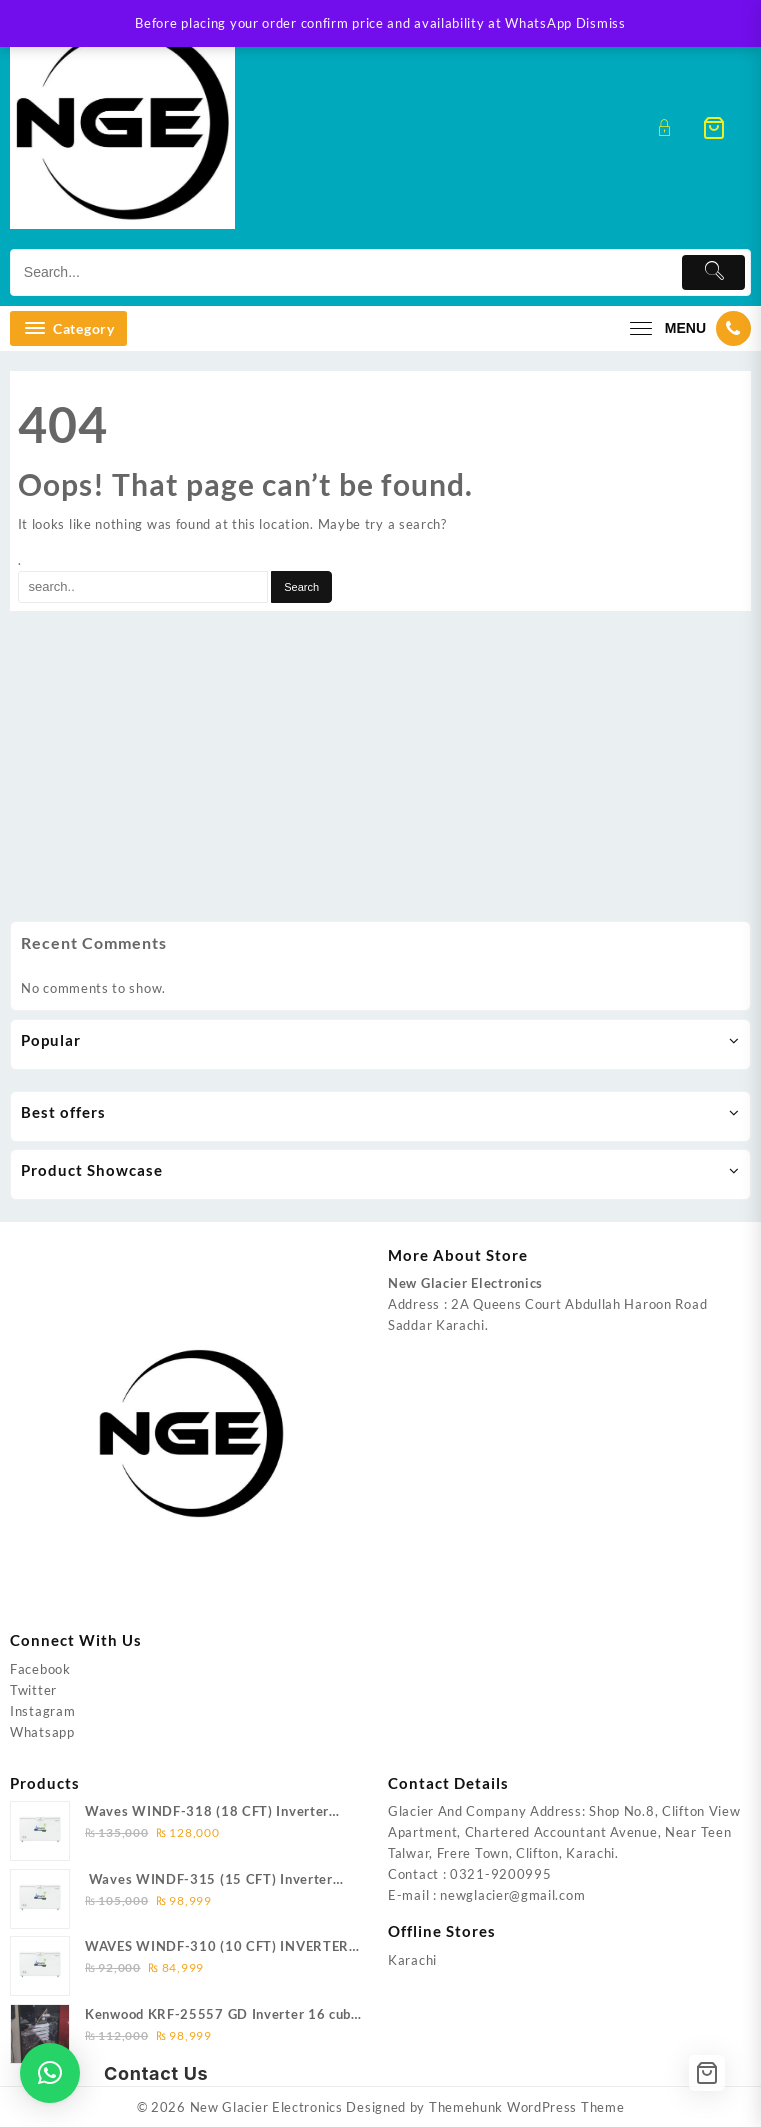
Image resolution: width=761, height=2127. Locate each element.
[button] (50, 2073)
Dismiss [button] (601, 23)
